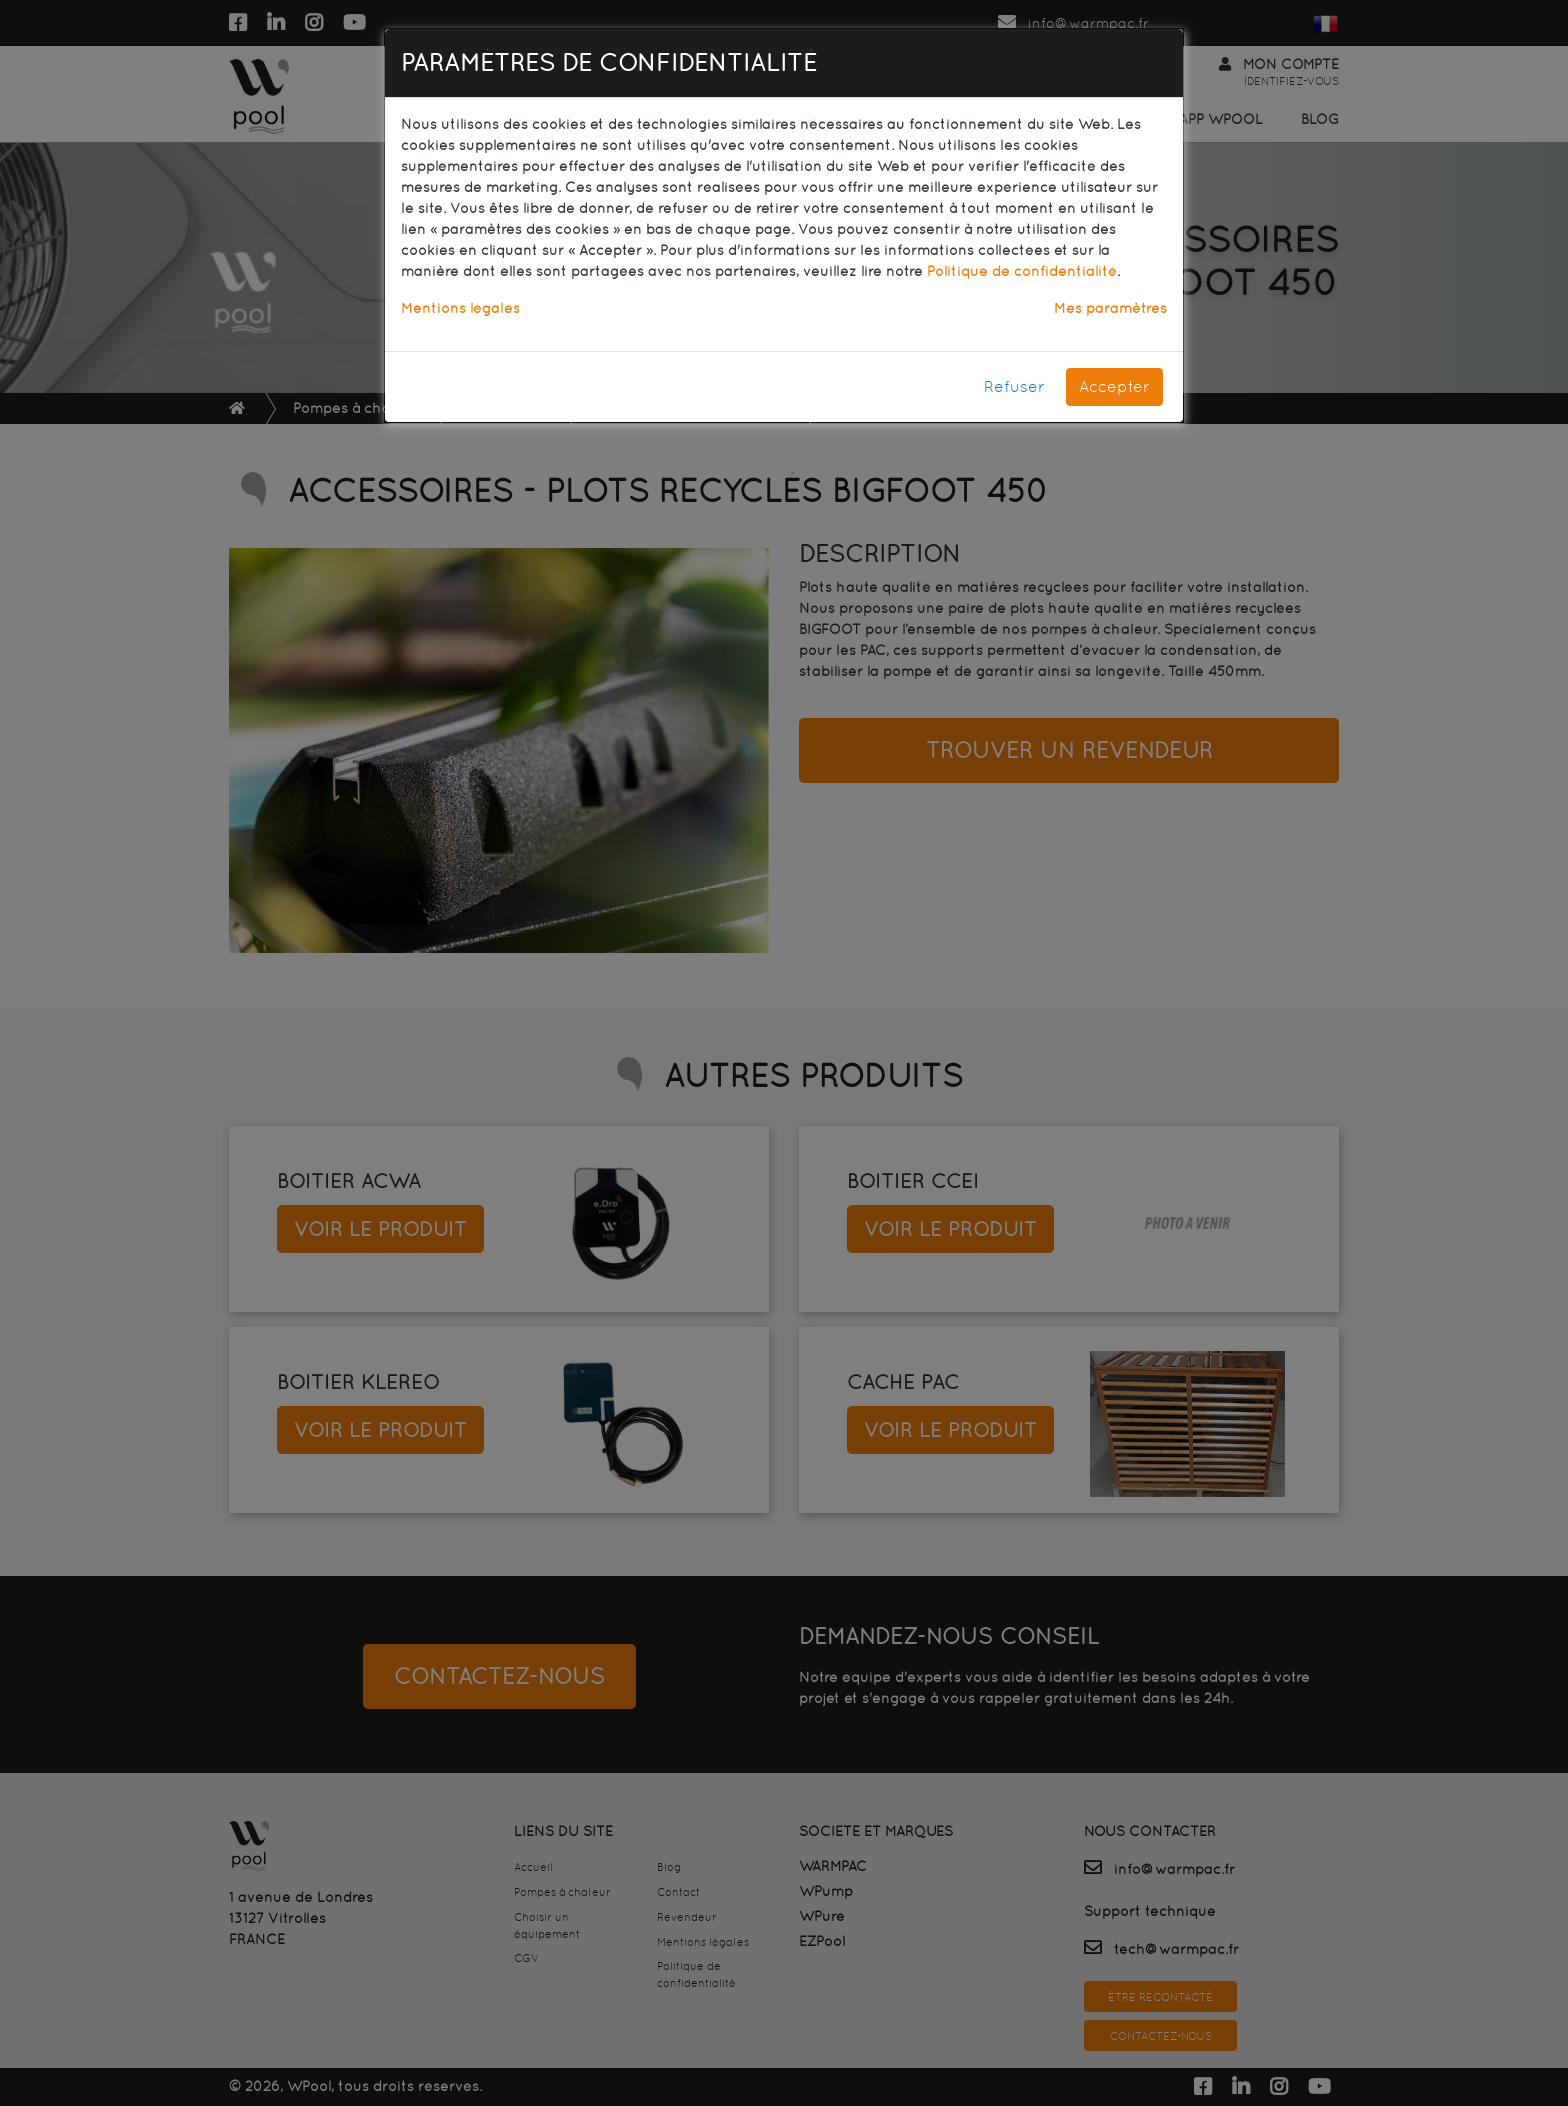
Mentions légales (460, 308)
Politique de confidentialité (1022, 271)
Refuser (1014, 386)
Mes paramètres (1110, 308)
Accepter (1114, 386)
